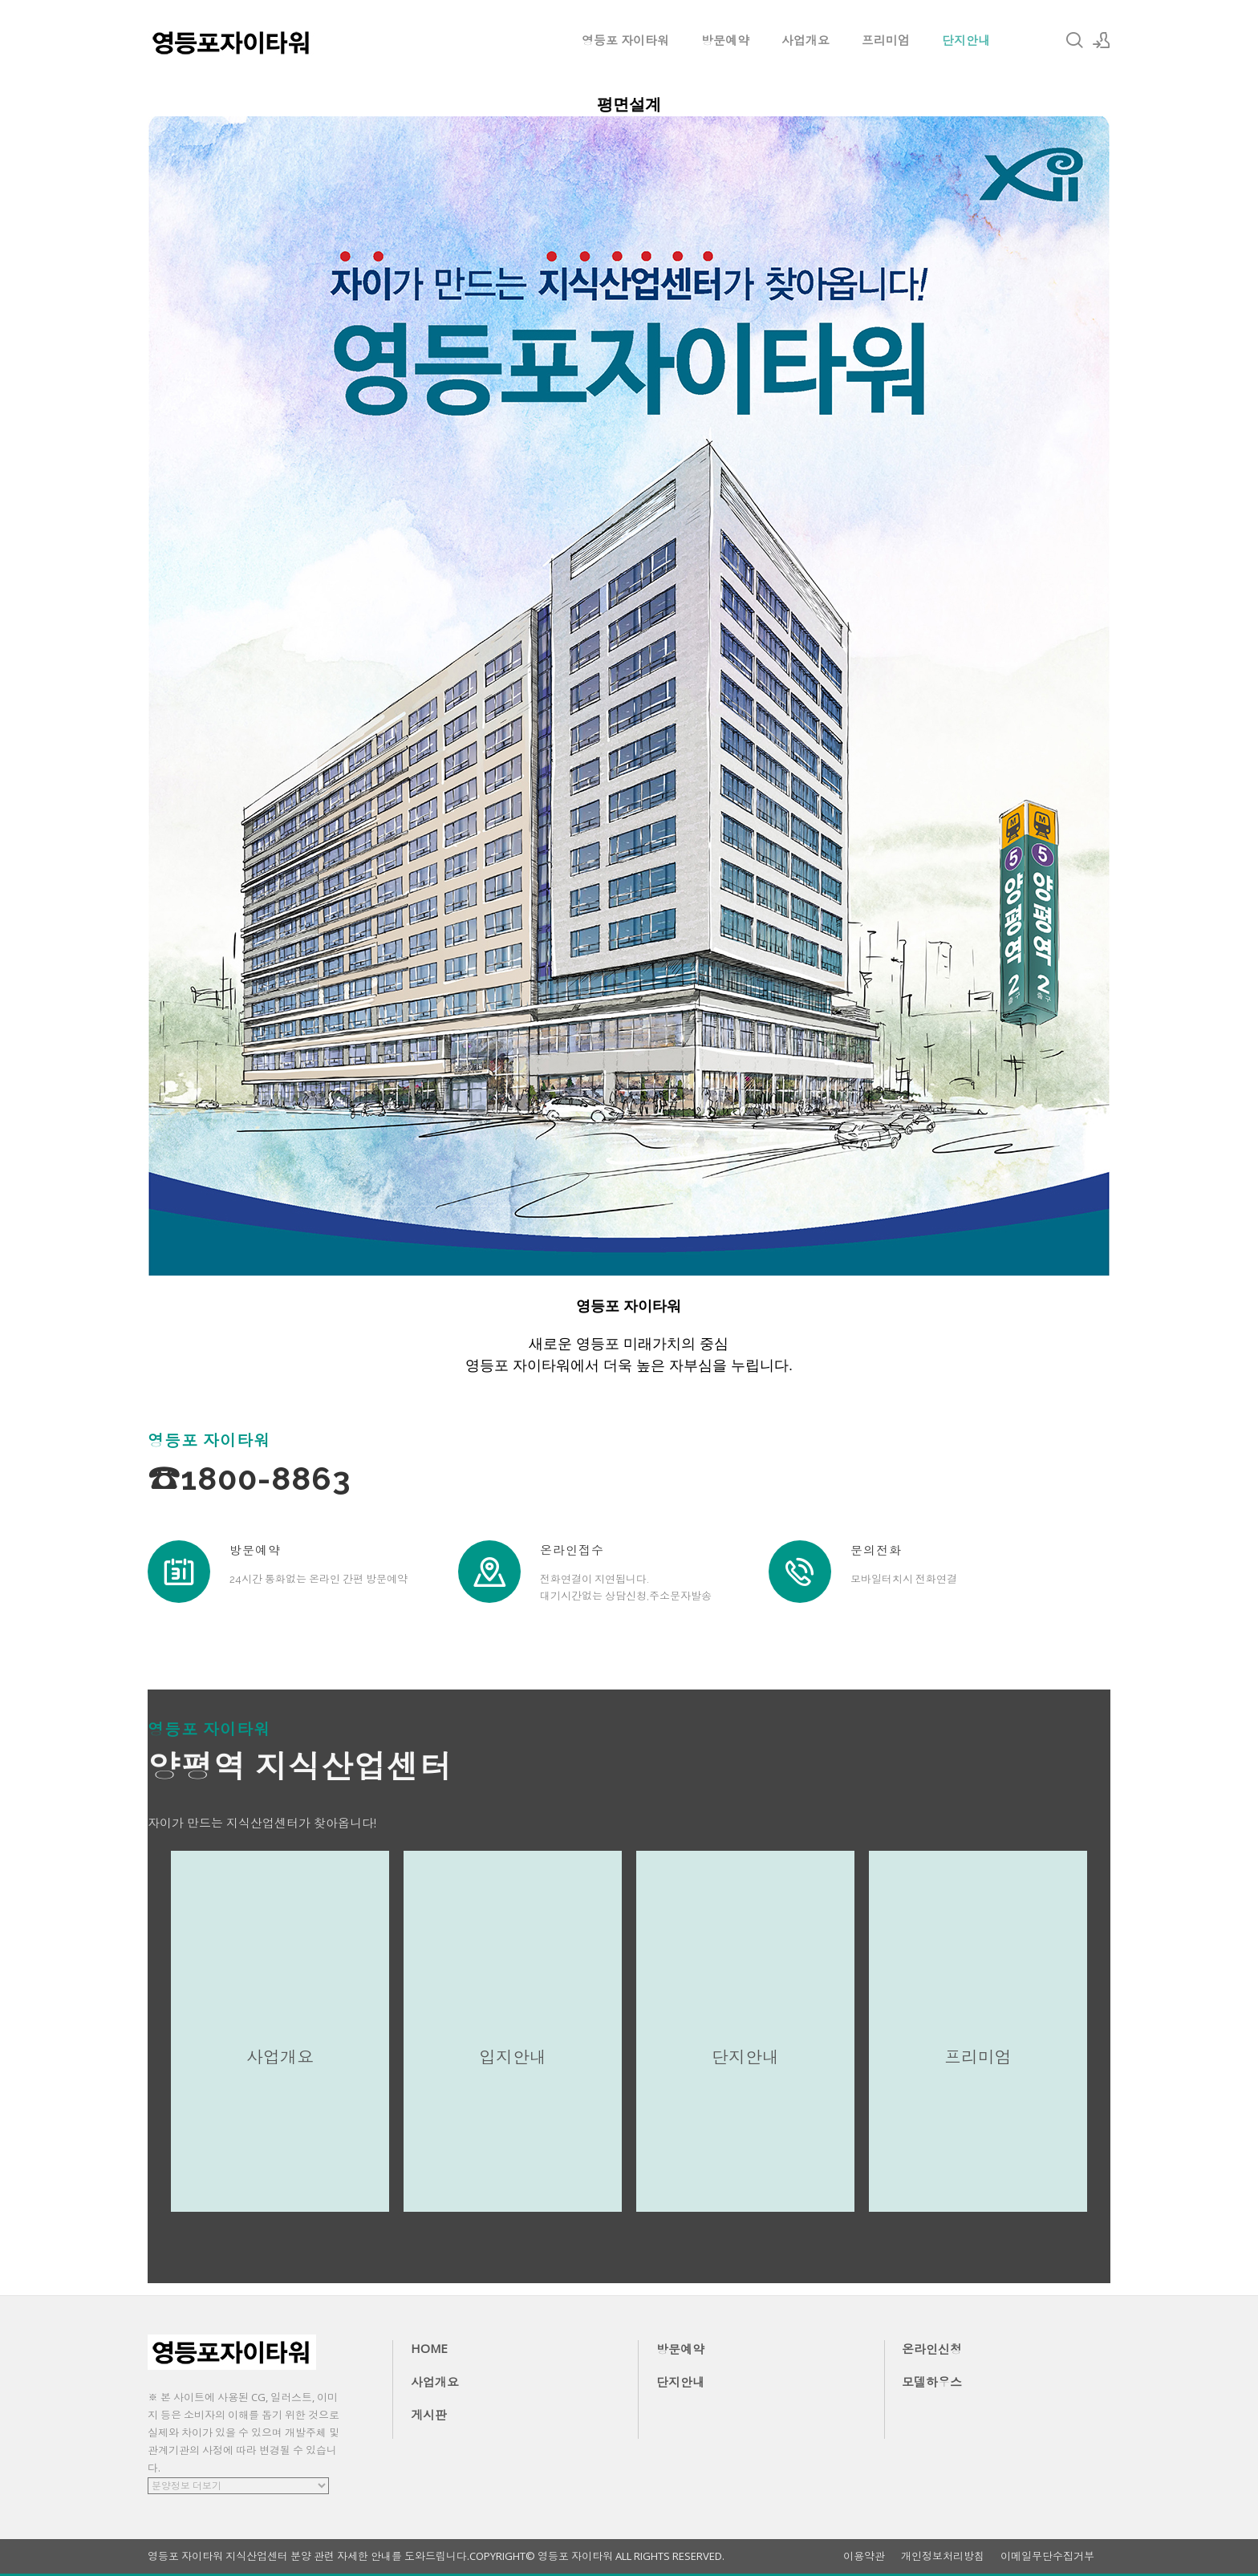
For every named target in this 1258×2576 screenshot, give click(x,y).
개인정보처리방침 (942, 2556)
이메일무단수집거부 (1047, 2556)
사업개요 (805, 40)
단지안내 (966, 40)
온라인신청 (932, 2349)
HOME (429, 2348)
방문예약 (725, 40)
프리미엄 (886, 40)
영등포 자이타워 (625, 40)
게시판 (429, 2415)
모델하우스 (932, 2382)
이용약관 (864, 2556)
